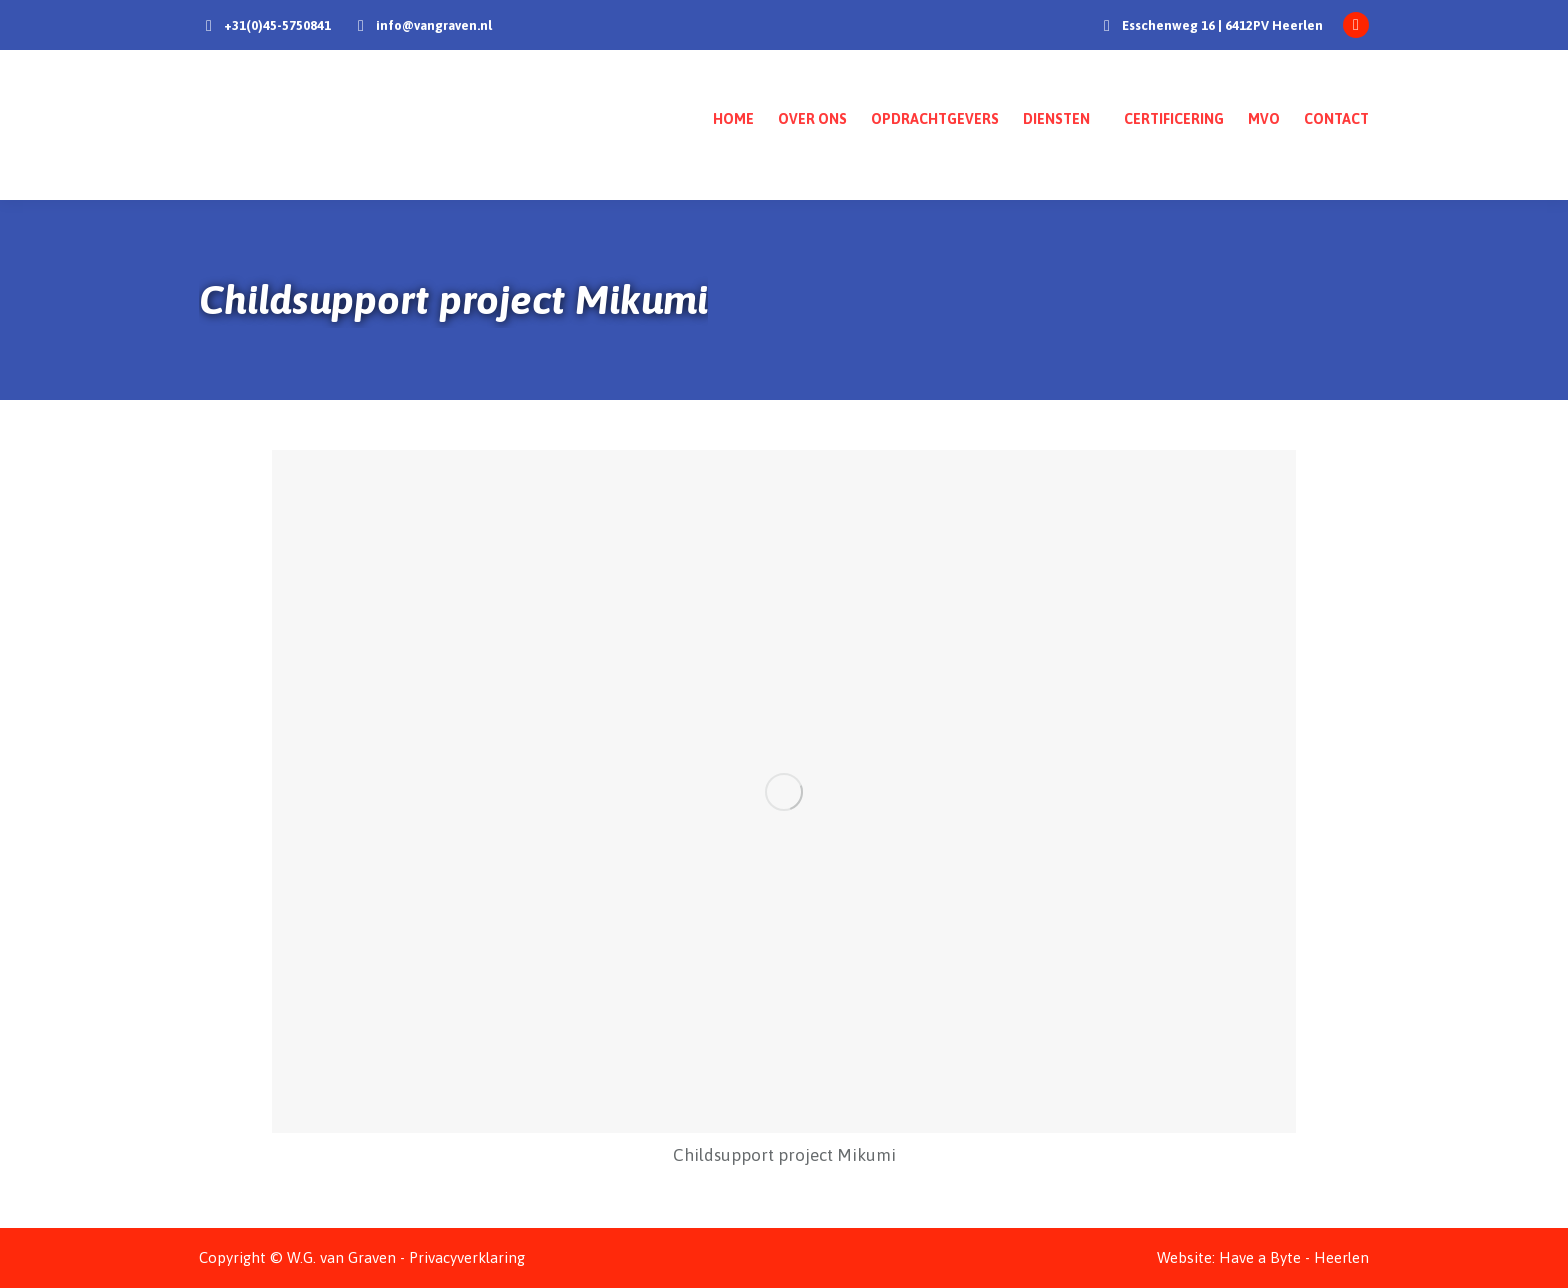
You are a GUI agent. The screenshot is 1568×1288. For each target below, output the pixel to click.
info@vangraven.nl (434, 25)
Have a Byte (1260, 1257)
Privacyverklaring (467, 1257)
